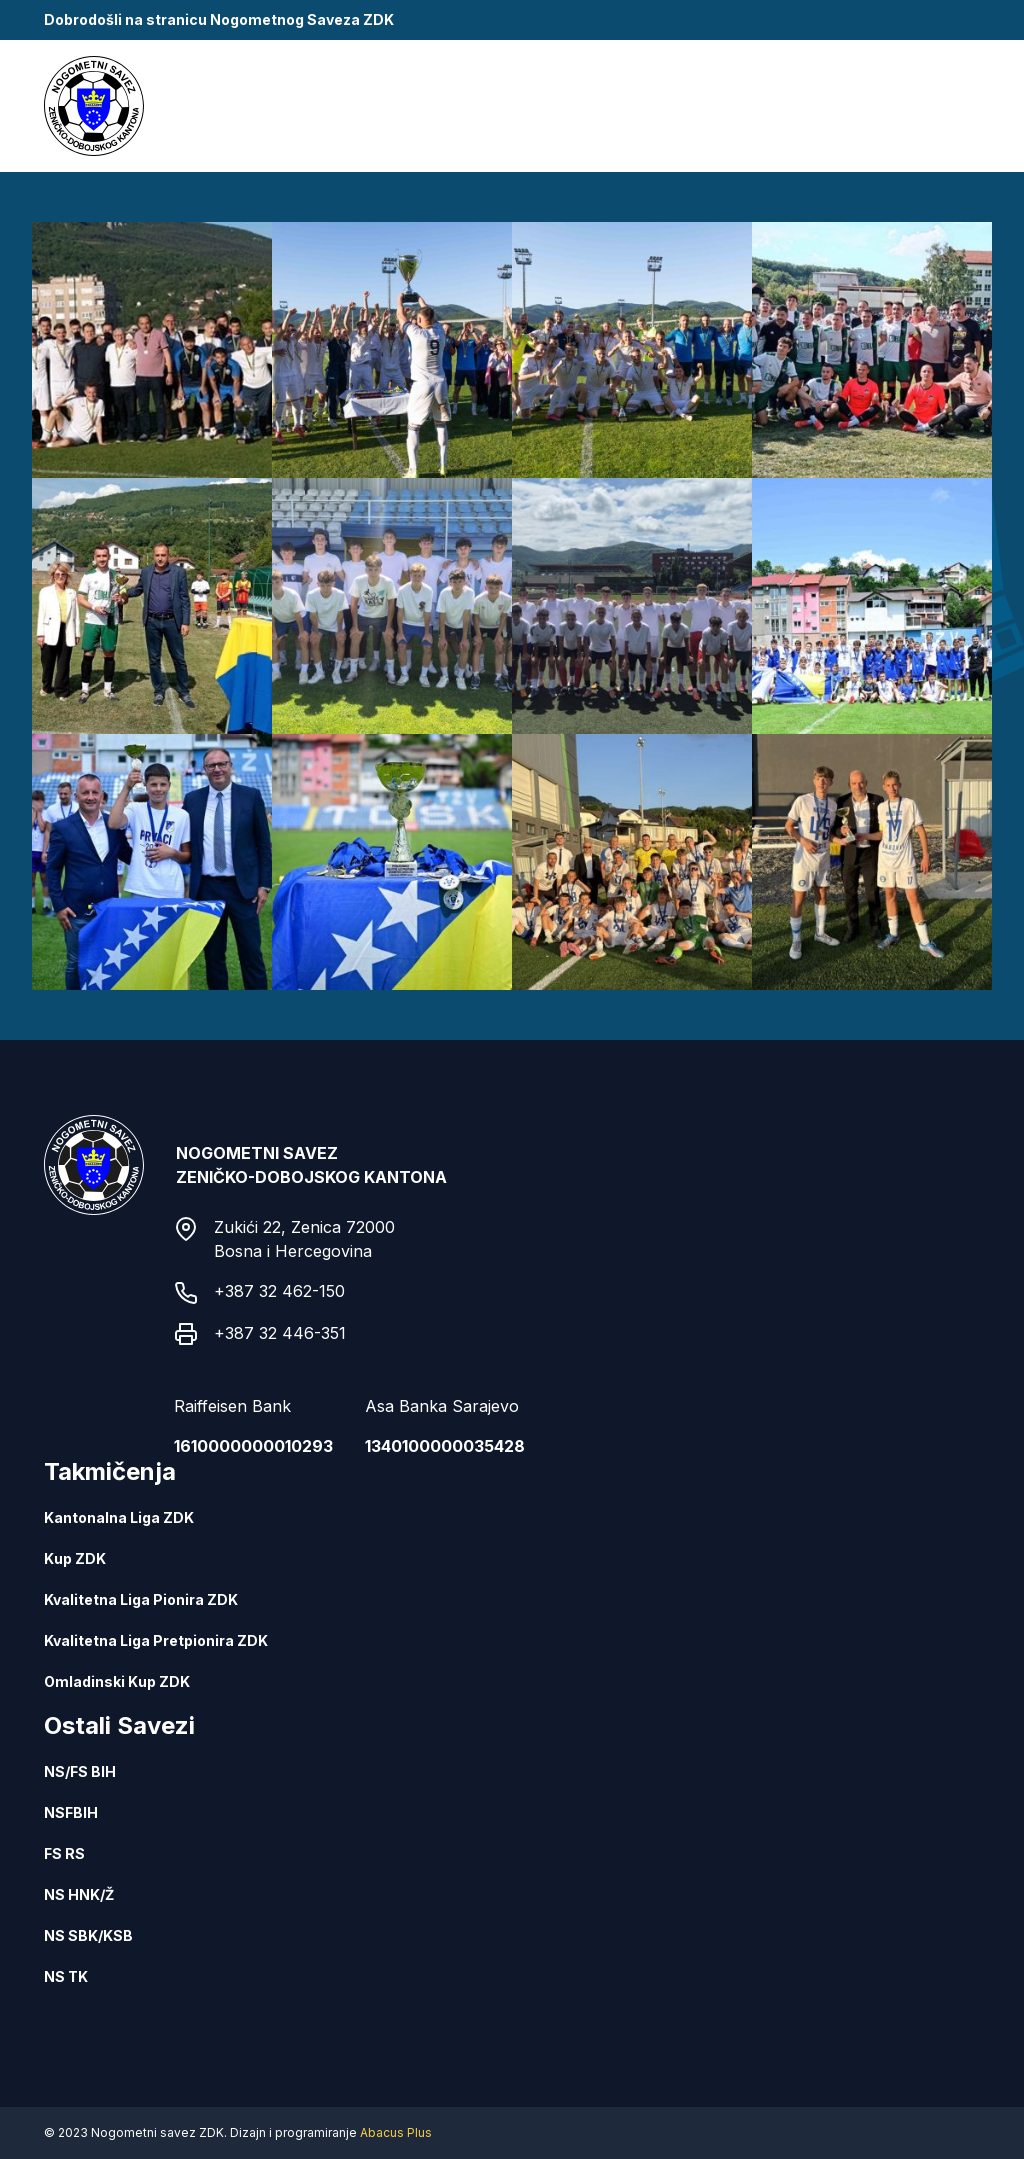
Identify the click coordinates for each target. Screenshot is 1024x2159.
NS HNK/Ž (79, 1894)
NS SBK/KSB (88, 1935)
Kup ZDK (75, 1558)
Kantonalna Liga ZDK (119, 1517)
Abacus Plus (396, 2132)
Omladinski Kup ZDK (117, 1681)
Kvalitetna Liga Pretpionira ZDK (156, 1640)
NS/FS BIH (80, 1771)
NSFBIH (71, 1812)
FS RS (64, 1853)
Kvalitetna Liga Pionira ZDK (141, 1599)
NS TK (66, 1976)
